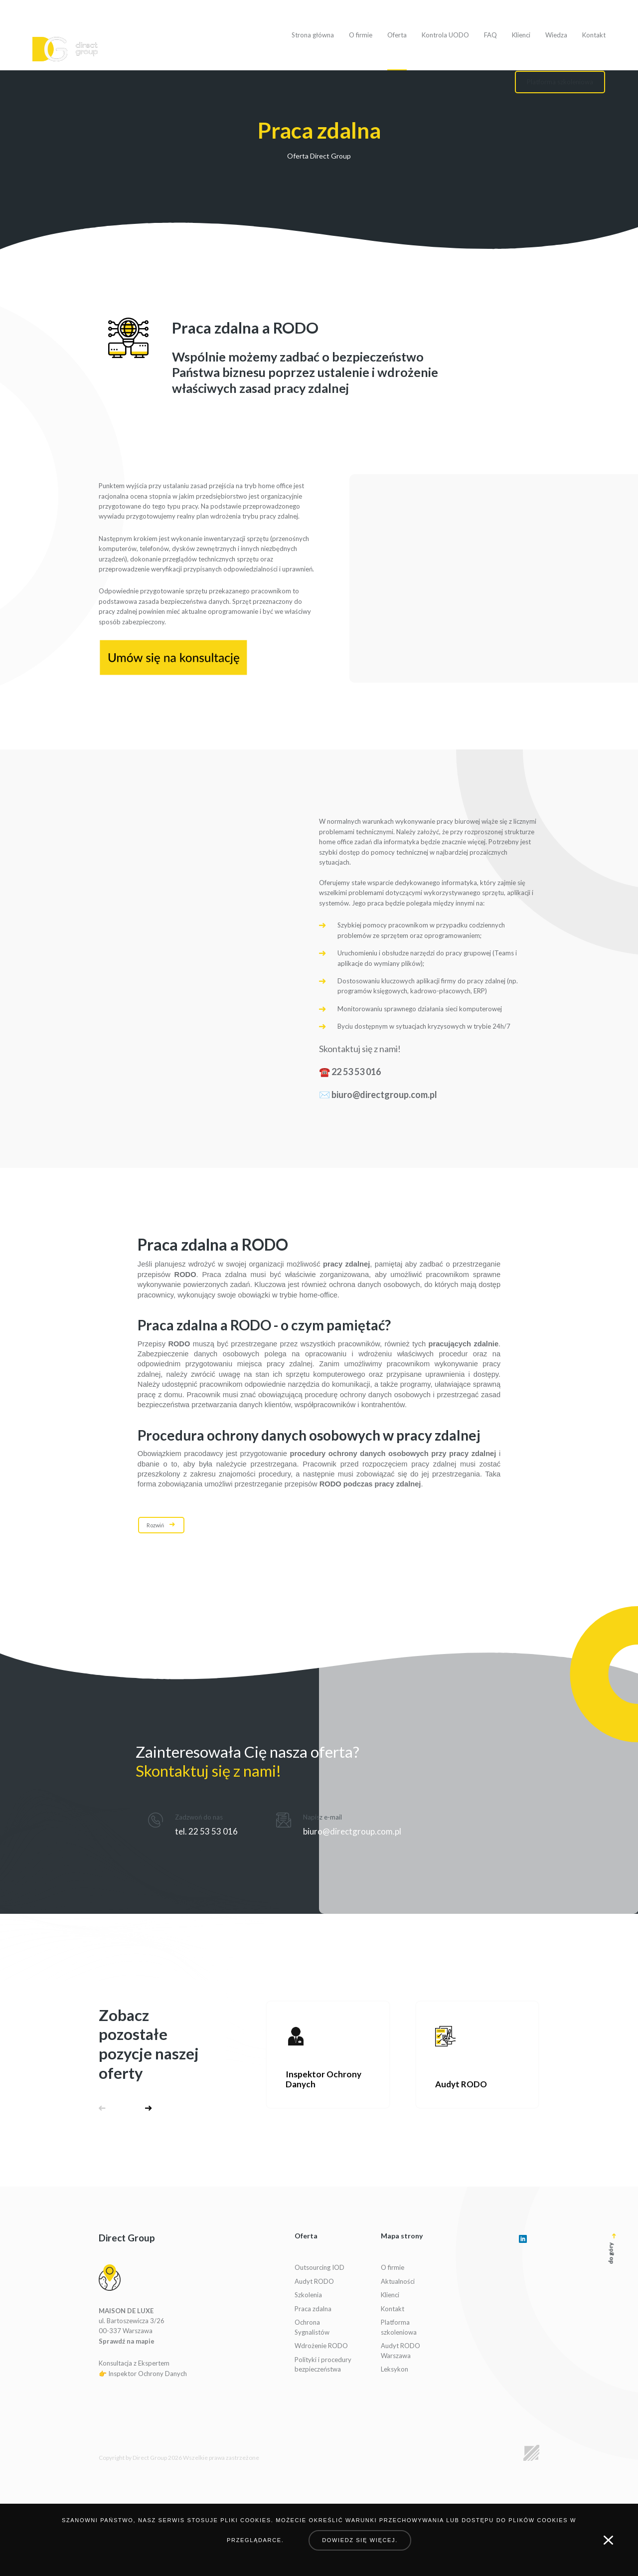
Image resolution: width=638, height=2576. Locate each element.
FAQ (490, 35)
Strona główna (313, 35)
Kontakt (594, 35)
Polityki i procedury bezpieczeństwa (323, 2365)
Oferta (397, 35)
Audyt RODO (314, 2281)
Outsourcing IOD (319, 2267)
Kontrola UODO (445, 35)
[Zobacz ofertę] (328, 2055)
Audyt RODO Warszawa (400, 2351)
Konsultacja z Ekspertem (134, 2363)
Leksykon (394, 2369)
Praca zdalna (313, 2309)
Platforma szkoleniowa (399, 2327)
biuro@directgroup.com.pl (384, 1094)
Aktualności (398, 2281)
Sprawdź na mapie (127, 2341)
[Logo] (65, 49)
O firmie (360, 35)
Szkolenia (308, 2295)
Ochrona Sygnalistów (312, 2327)
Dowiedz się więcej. (360, 2540)
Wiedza (556, 35)
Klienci (521, 35)
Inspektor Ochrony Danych (147, 2374)
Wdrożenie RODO (321, 2346)
